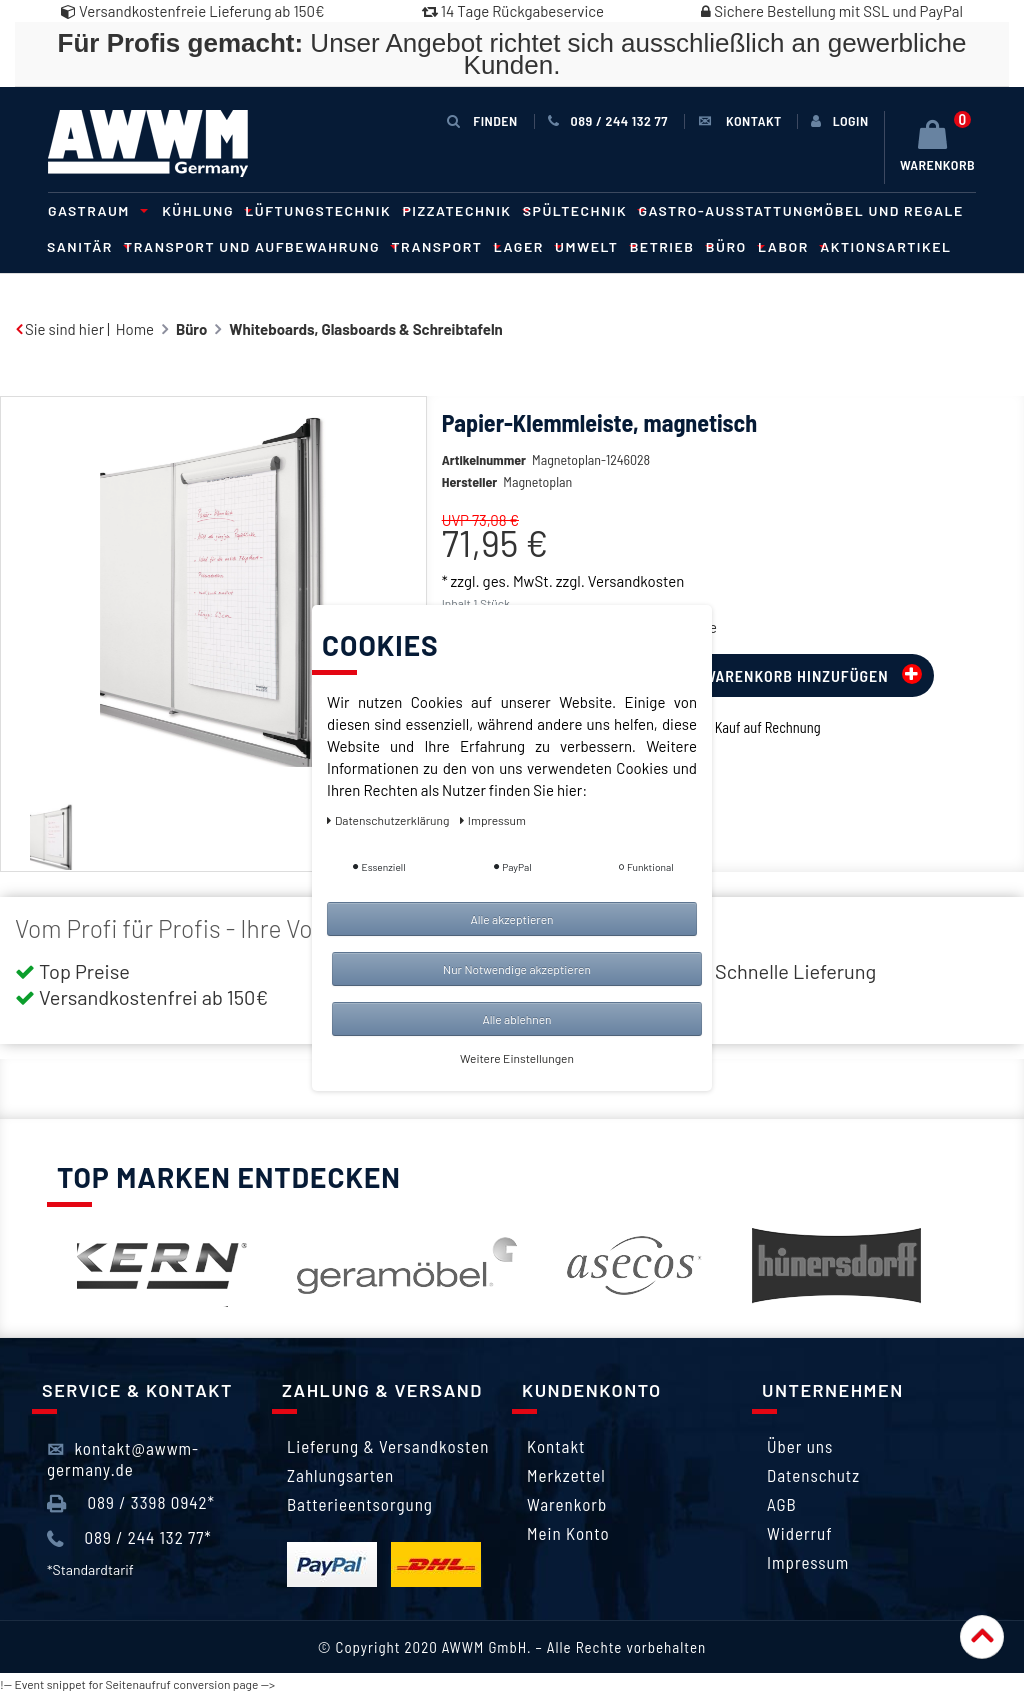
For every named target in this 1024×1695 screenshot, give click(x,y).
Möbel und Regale (888, 210)
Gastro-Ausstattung (726, 210)
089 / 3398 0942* (131, 1503)
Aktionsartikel (885, 246)
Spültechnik (581, 210)
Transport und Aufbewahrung (258, 246)
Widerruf (800, 1533)
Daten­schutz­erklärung (389, 820)
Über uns (800, 1446)
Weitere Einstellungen (517, 1058)
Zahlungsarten (340, 1475)
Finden (482, 120)
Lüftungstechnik (324, 210)
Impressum (808, 1562)
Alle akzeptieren (511, 919)
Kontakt (556, 1446)
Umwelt (593, 246)
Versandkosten (636, 581)
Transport (442, 246)
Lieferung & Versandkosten (388, 1446)
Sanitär (86, 246)
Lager (525, 246)
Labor (789, 246)
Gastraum (95, 210)
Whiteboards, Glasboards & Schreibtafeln (365, 329)
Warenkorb (567, 1504)
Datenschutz (813, 1475)
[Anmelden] (840, 121)
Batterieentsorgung (360, 1504)
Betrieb (668, 246)
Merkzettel (566, 1475)
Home (135, 329)
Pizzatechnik (463, 210)
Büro (732, 246)
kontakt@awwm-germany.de (123, 1458)
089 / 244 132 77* (129, 1538)
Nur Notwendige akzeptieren (517, 969)
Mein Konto (568, 1533)
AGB (782, 1504)
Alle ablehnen (516, 1019)
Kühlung (204, 210)
